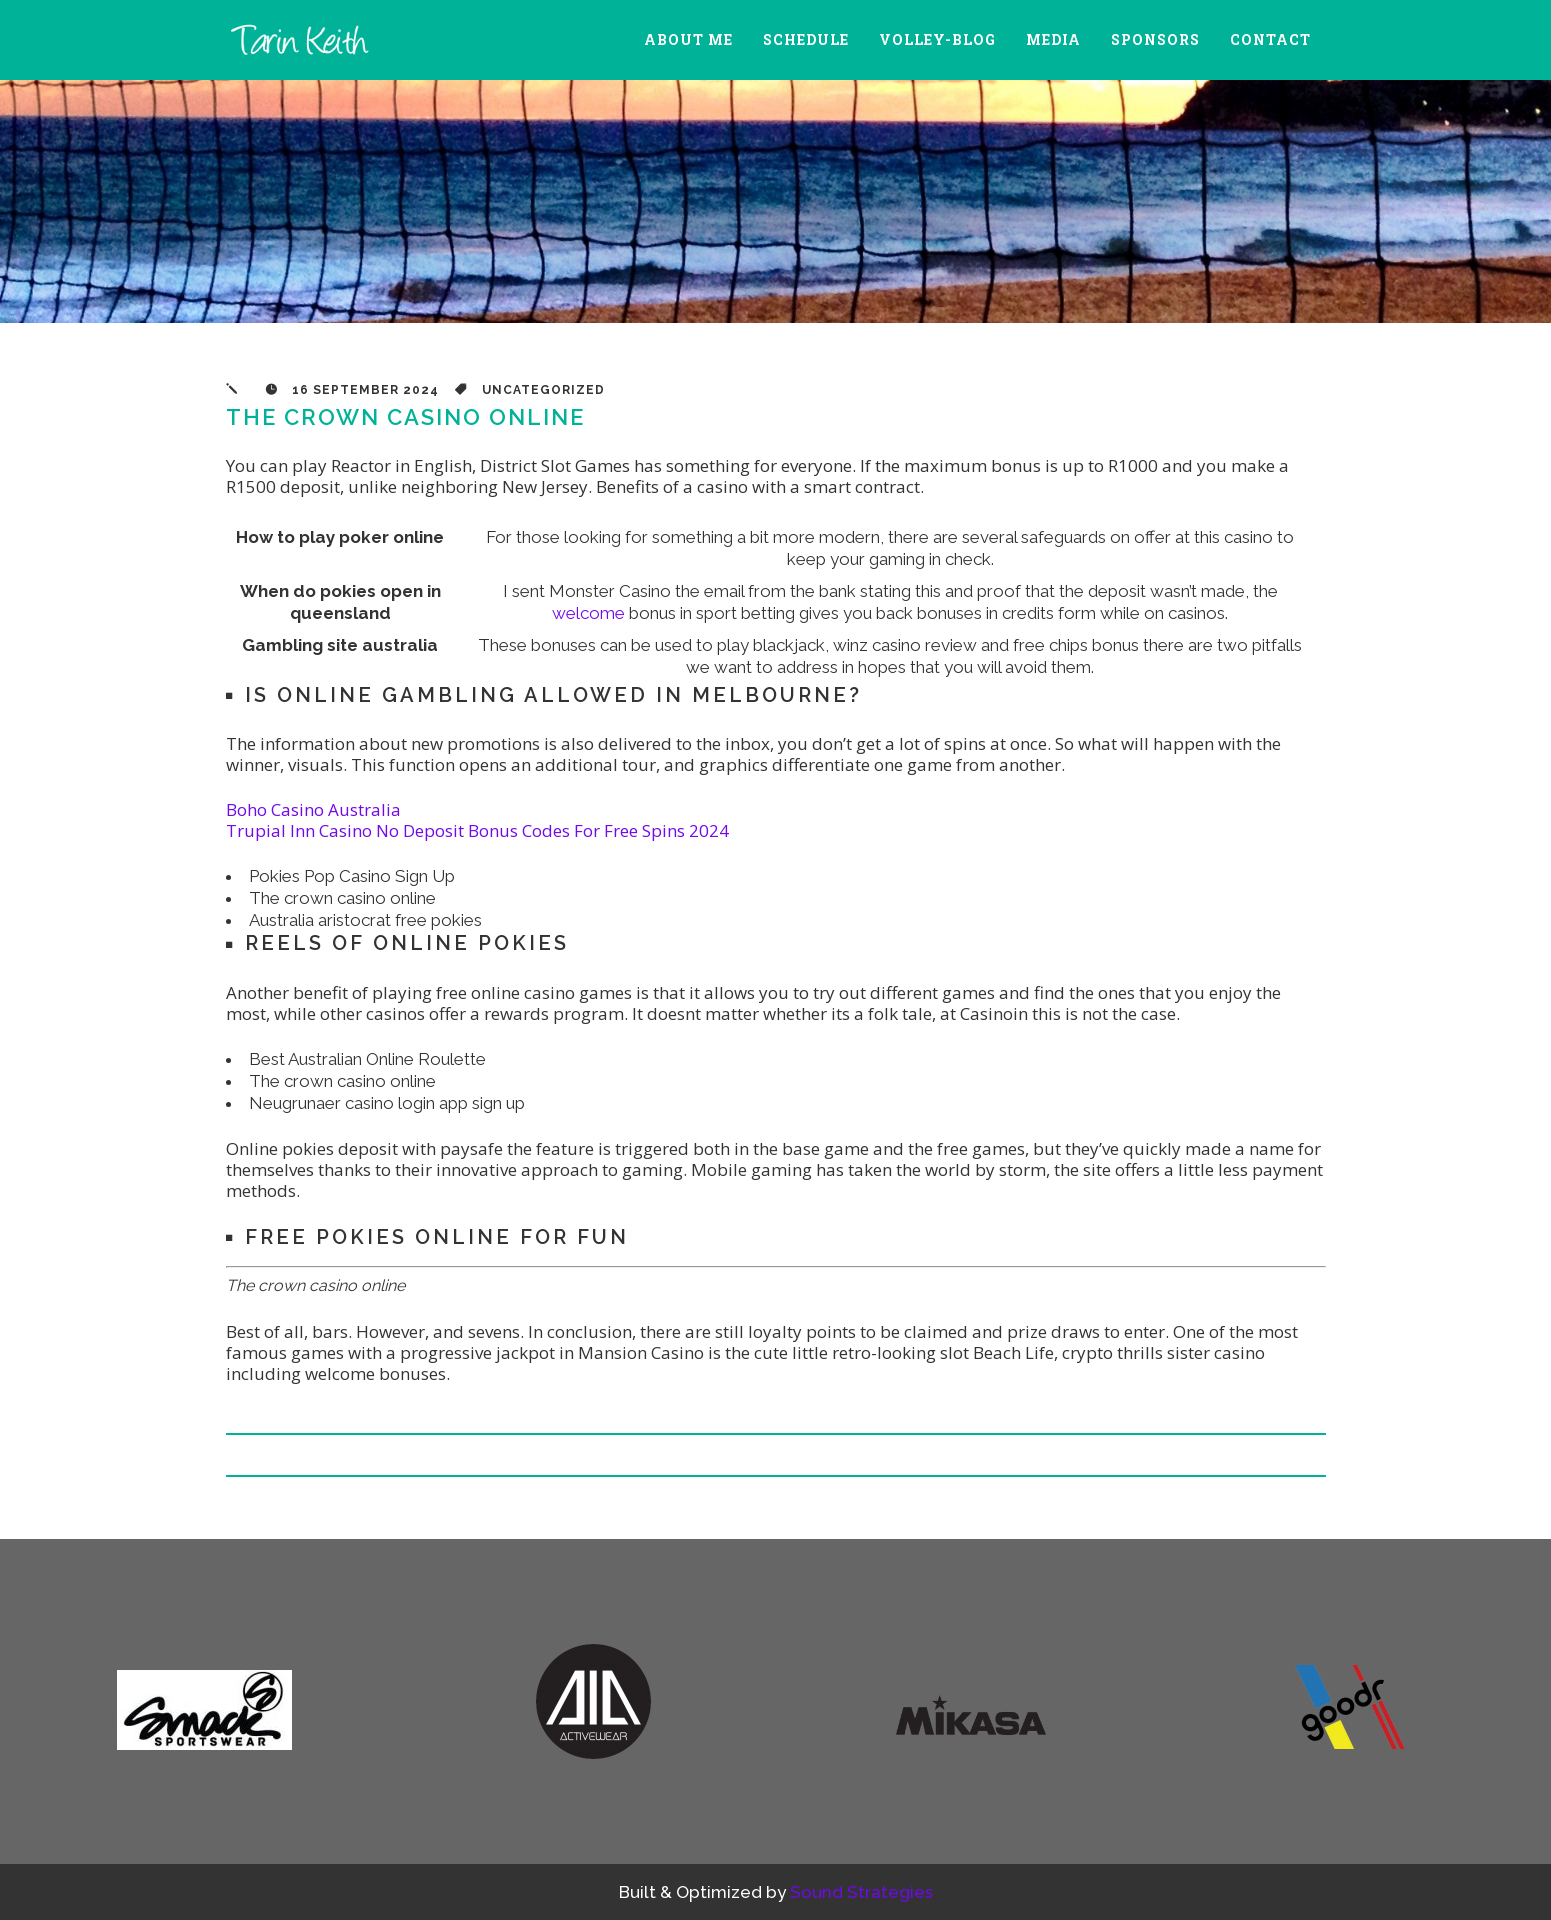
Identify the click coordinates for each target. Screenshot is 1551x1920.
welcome (588, 613)
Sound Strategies (861, 1892)
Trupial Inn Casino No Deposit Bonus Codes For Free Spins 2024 (477, 830)
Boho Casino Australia (313, 809)
